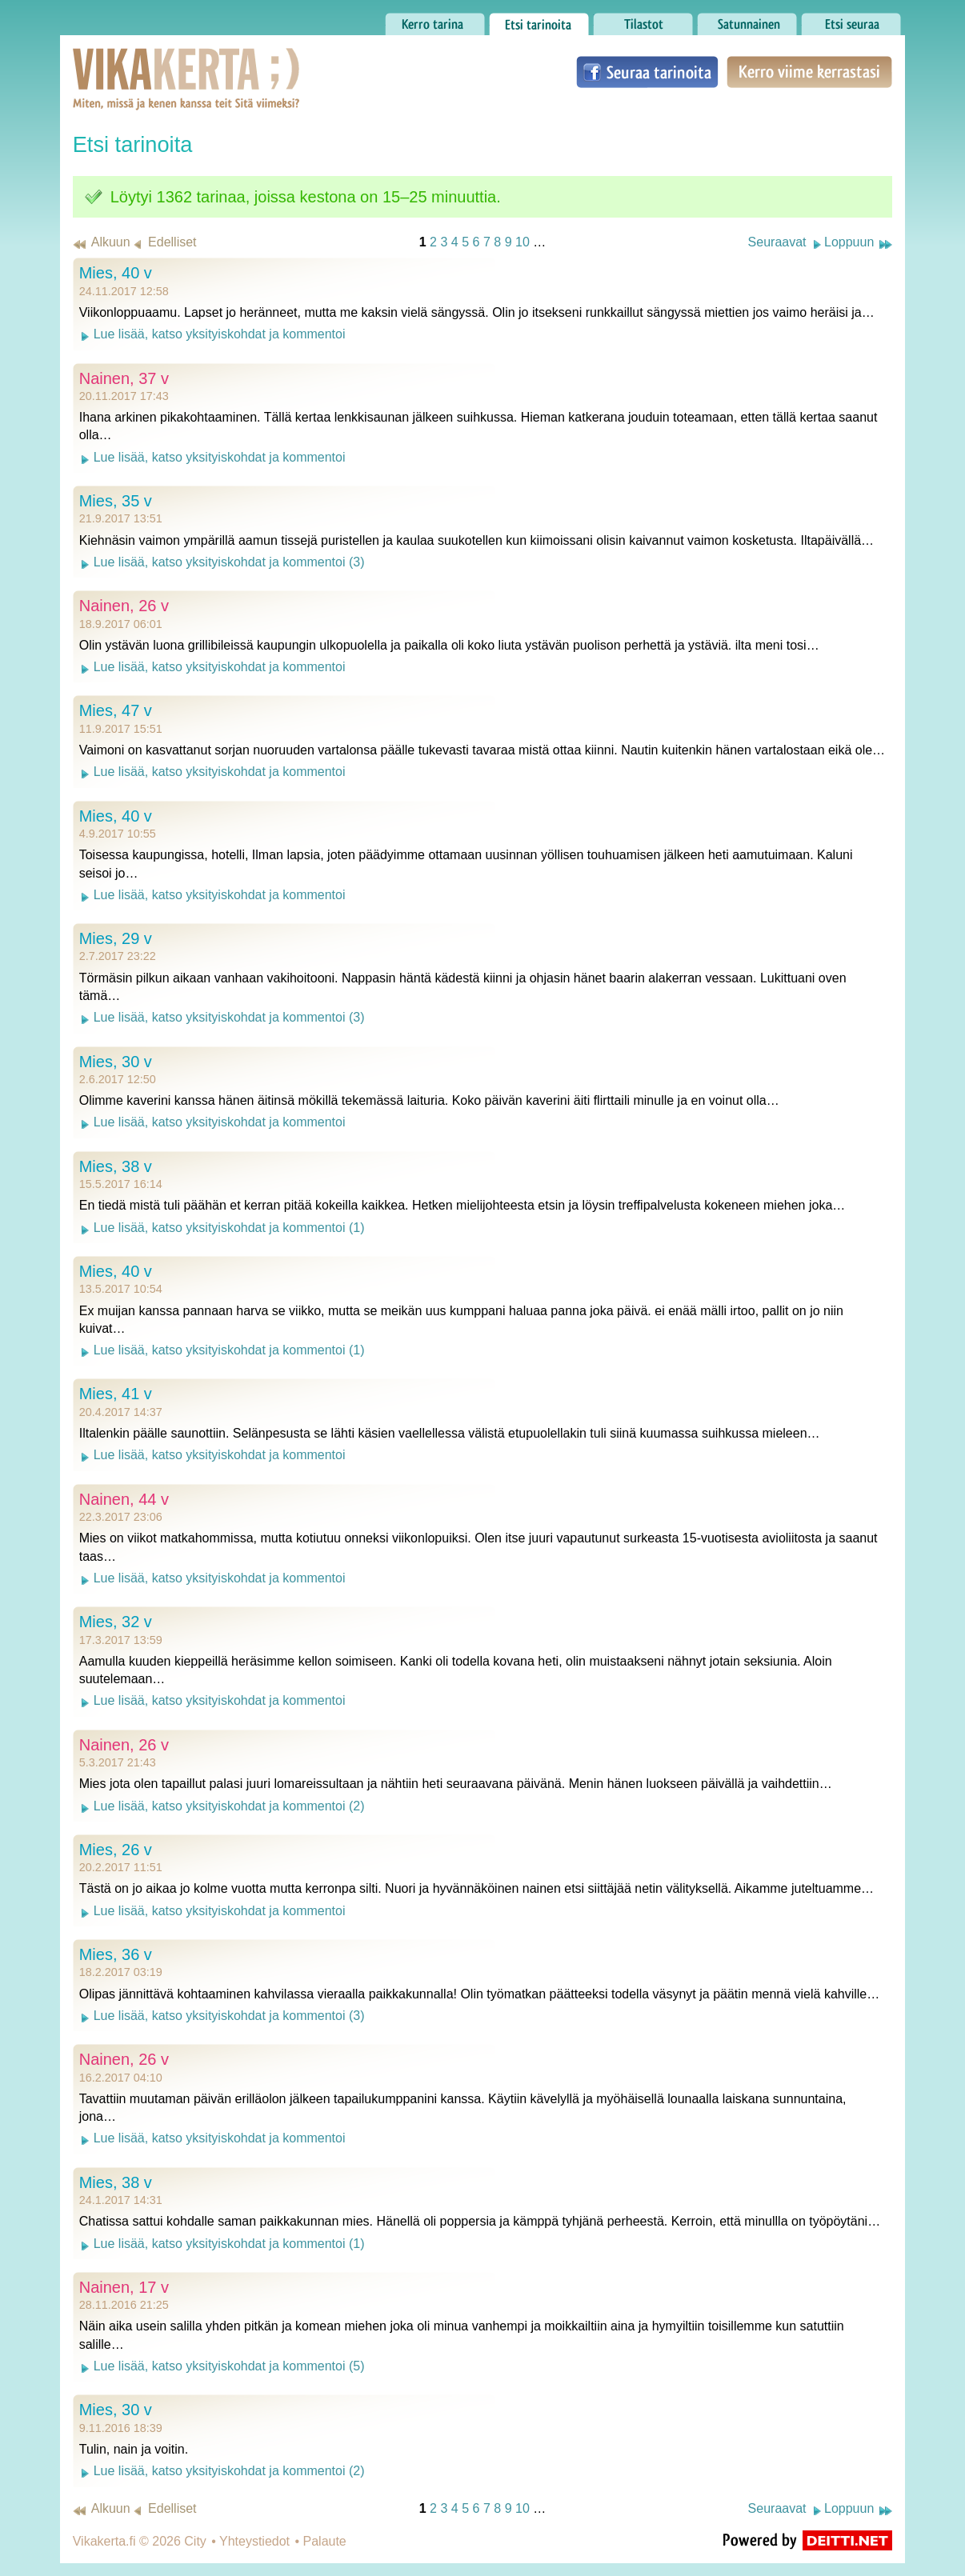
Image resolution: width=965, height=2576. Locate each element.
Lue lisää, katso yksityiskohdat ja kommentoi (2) (229, 1806)
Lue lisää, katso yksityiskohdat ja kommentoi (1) (229, 1227)
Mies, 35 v (115, 501)
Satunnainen (747, 20)
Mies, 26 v (115, 1849)
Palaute (324, 2541)
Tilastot (643, 20)
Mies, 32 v (115, 1621)
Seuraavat (777, 242)
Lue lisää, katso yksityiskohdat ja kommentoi (220, 334)
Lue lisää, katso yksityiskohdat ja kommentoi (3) (229, 562)
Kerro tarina (435, 20)
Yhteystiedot (254, 2541)
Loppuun (849, 242)
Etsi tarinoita (539, 20)
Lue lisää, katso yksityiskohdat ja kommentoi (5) (229, 2366)
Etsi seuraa (851, 20)
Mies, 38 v (115, 1166)
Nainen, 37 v (124, 378)
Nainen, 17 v (124, 2287)
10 (522, 242)
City (195, 2541)
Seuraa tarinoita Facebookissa (647, 72)
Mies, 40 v (115, 273)
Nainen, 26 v (124, 605)
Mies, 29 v (115, 938)
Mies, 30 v (115, 1061)
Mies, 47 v (115, 710)
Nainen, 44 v (124, 1499)
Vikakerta (146, 62)
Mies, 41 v (115, 1393)
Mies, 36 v (115, 1954)
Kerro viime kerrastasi (809, 72)
